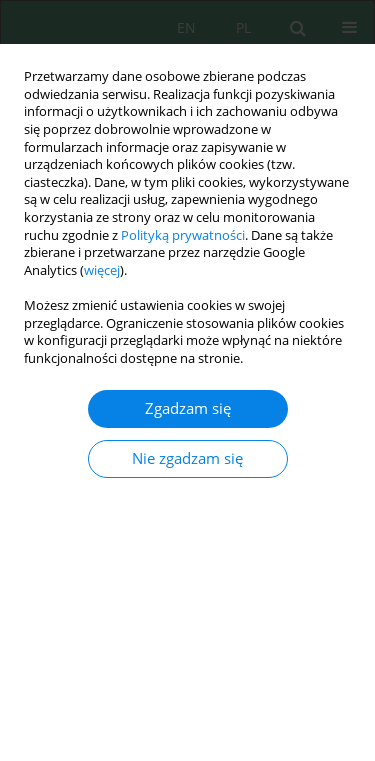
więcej (102, 270)
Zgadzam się (188, 408)
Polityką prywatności (183, 235)
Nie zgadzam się (187, 458)
